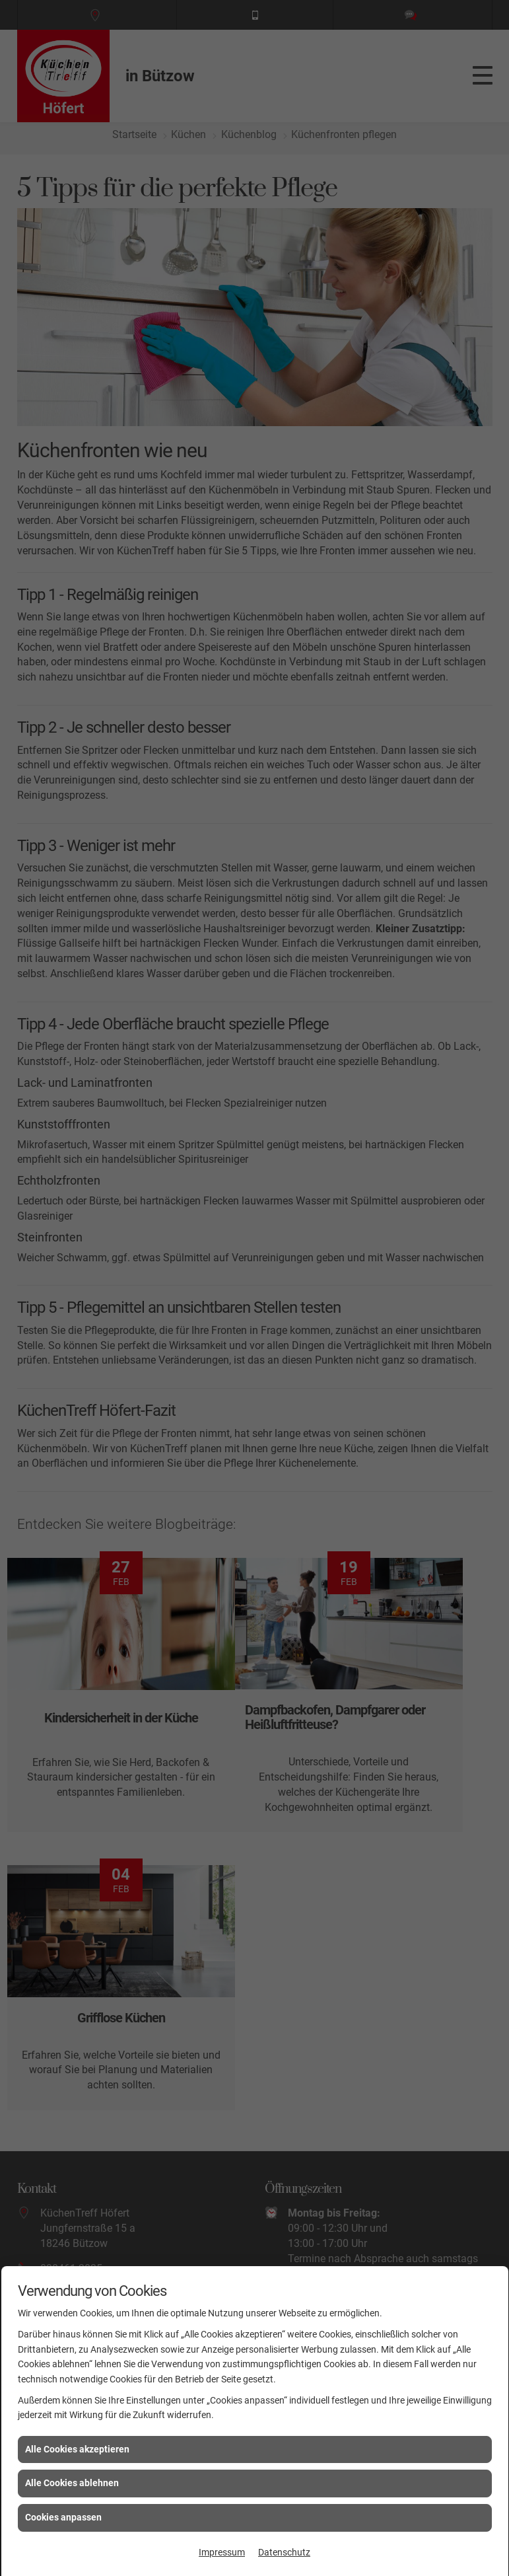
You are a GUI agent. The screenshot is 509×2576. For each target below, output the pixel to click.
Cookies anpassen (63, 2517)
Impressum (222, 2552)
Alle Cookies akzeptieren (77, 2449)
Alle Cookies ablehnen (72, 2483)
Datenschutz (284, 2552)
